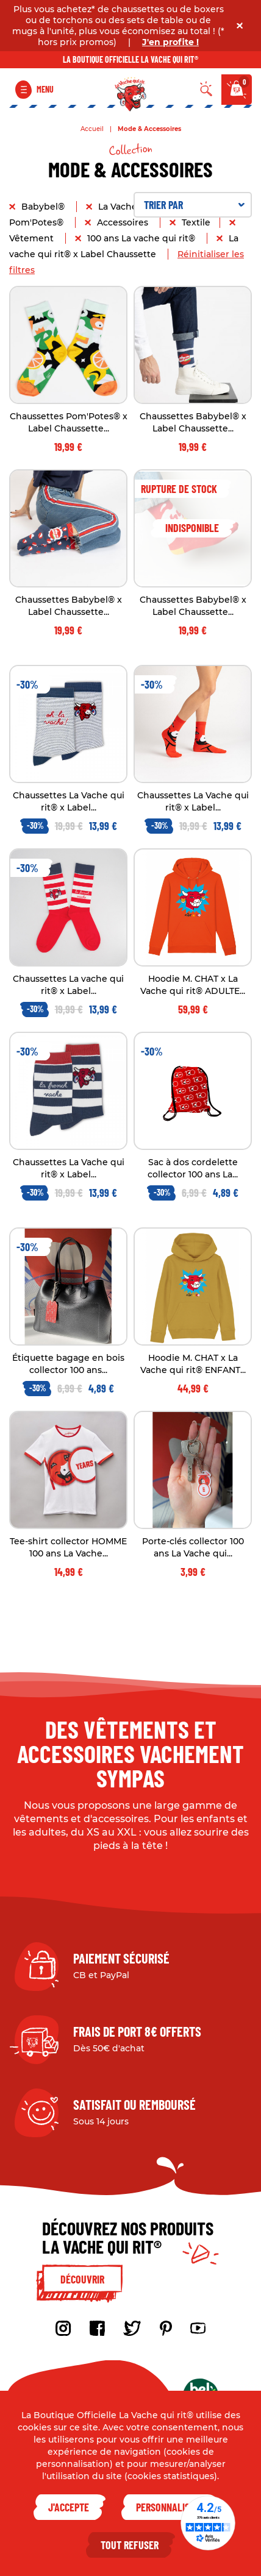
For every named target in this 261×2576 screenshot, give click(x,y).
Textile (196, 222)
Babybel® (44, 206)
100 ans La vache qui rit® (142, 238)
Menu (45, 89)
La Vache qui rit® (135, 206)
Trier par (194, 204)
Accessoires (124, 222)
